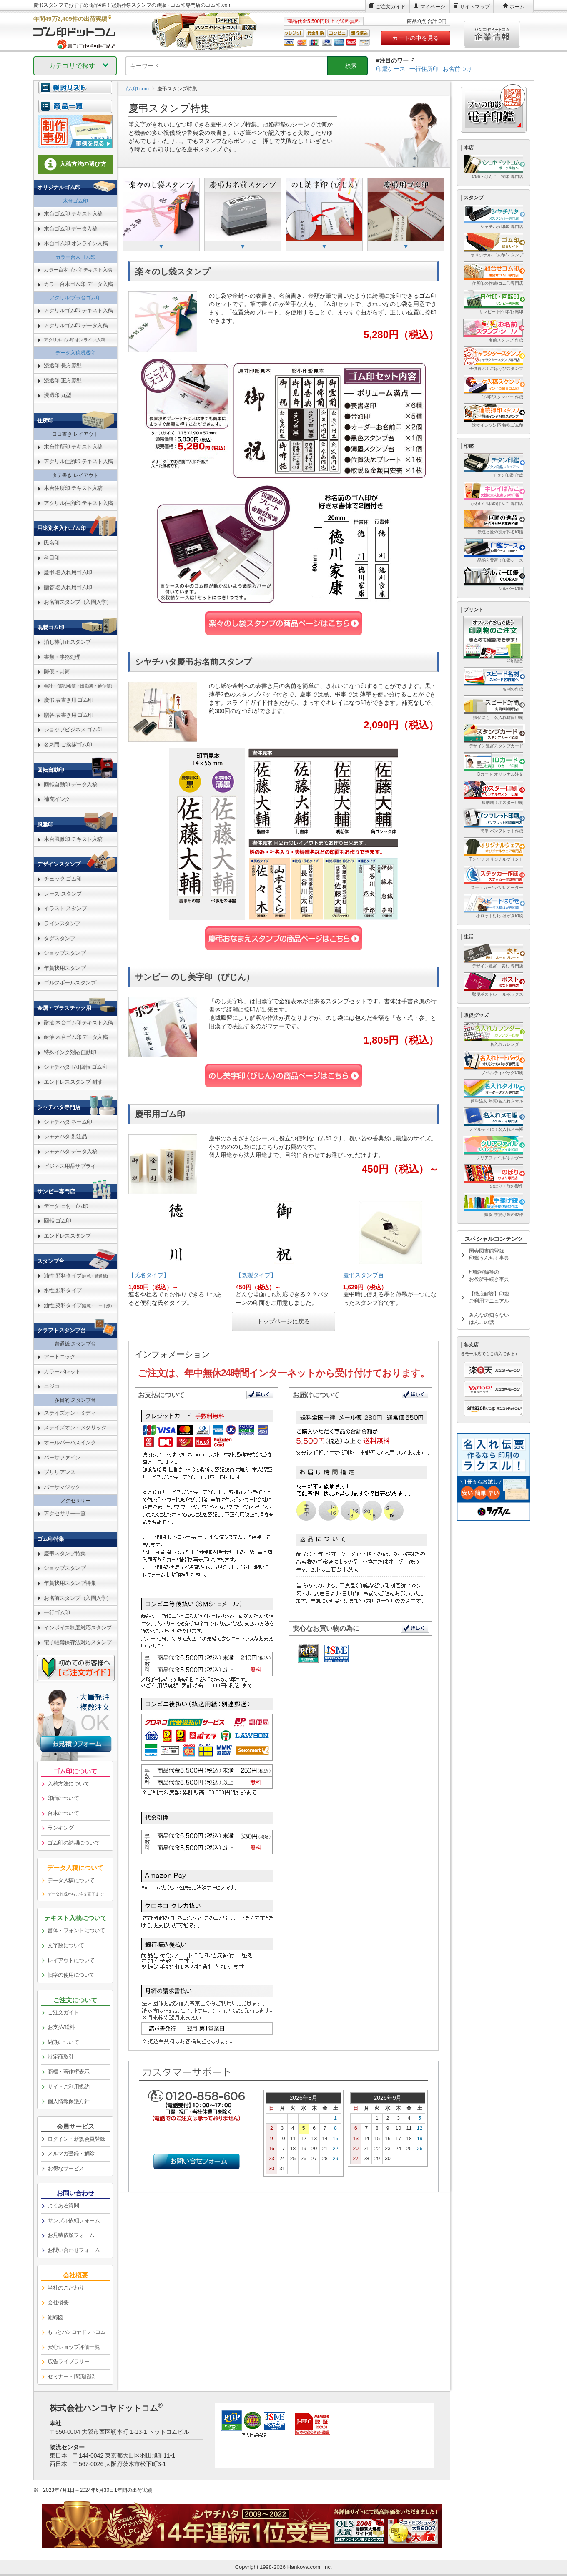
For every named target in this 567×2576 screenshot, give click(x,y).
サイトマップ (475, 7)
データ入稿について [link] (71, 1880)
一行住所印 (424, 68)
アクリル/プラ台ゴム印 (75, 298)
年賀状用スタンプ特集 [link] (70, 1583)
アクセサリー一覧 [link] (64, 1513)
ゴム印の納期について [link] (74, 1843)
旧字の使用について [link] (71, 1975)
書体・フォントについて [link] (76, 1930)
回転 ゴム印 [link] (57, 1221)
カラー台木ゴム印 (75, 257)
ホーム (516, 7)
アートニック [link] (59, 1356)
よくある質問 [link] (63, 2205)
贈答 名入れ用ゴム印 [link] (68, 587)
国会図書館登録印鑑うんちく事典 (489, 1254)
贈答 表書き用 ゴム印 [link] (68, 715)
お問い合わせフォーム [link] (74, 2250)
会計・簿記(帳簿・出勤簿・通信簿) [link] (78, 685)
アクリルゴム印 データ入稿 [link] (76, 325)
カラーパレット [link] (62, 1371)
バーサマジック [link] (62, 1487)
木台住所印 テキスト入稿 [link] (73, 447)
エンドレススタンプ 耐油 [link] (73, 1082)
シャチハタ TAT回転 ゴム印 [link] (75, 1067)
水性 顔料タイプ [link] (63, 1290)
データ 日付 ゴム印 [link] (66, 1206)
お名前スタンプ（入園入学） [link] (78, 602)
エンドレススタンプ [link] (67, 1236)
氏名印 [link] (52, 543)
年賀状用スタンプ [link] (64, 968)
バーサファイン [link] (62, 1457)
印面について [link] (63, 1798)
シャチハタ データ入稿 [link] (70, 1151)
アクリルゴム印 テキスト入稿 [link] (78, 310)
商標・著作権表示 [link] (68, 2072)
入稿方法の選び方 (75, 164)
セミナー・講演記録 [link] (71, 2376)
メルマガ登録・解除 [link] (71, 2153)
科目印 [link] (52, 558)
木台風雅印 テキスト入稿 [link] (73, 839)
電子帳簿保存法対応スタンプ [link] (78, 1642)
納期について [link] (63, 2042)
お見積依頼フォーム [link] (71, 2235)
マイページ (432, 7)
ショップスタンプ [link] (64, 953)
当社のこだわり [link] (66, 2288)
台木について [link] (63, 1813)
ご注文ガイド (391, 7)
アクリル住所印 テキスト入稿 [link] (78, 461)
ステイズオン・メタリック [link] (75, 1427)
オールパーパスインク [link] (70, 1442)
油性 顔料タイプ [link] (76, 1276)
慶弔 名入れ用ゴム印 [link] (68, 572)
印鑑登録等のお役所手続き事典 (489, 1275)
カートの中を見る (415, 38)
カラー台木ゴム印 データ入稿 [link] (78, 284)
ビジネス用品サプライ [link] (70, 1166)
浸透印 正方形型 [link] (63, 380)
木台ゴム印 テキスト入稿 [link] (73, 214)
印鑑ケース (390, 68)
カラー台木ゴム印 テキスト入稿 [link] (78, 270)
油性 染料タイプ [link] (78, 1305)
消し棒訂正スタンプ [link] (67, 642)
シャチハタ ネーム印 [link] (68, 1122)
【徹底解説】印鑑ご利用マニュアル (489, 1297)
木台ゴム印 (75, 201)
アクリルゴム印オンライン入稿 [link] (74, 339)
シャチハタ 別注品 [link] (65, 1136)
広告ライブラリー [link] (68, 2361)
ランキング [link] (61, 1828)
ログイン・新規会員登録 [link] (76, 2139)
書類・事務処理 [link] (62, 657)
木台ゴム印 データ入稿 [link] (70, 229)
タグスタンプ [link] (59, 938)
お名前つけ (457, 68)
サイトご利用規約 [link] (68, 2087)
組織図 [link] (55, 2317)
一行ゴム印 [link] (57, 1612)
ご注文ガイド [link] (63, 2012)
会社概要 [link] (58, 2302)
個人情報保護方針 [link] (68, 2101)
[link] (75, 111)
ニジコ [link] (52, 1386)
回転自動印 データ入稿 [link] (70, 784)
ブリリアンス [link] (59, 1472)
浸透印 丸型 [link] (57, 395)
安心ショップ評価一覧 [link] (74, 2347)
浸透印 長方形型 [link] (63, 365)
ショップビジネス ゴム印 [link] (73, 729)
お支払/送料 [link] (61, 2027)
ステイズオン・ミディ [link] (70, 1413)
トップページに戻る (283, 1321)
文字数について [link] (66, 1945)
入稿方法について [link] (68, 1783)
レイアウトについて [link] (71, 1960)
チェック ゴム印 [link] (63, 879)
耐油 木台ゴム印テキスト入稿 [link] (78, 1022)
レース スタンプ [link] (63, 894)
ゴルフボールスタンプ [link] (70, 982)
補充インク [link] (57, 799)
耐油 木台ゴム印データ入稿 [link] (76, 1037)
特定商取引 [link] (61, 2057)
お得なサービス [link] (66, 2168)
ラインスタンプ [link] (62, 923)
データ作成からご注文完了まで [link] (75, 1894)
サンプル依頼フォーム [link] (74, 2220)
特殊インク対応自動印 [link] (70, 1052)
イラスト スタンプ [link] (65, 908)
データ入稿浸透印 (75, 353)
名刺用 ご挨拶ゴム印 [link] (68, 744)
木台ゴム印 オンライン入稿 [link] (76, 243)
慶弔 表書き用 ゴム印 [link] (68, 700)
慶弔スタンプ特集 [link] (64, 1553)
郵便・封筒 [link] (57, 671)
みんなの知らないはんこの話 (489, 1318)
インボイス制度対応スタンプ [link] (78, 1627)
